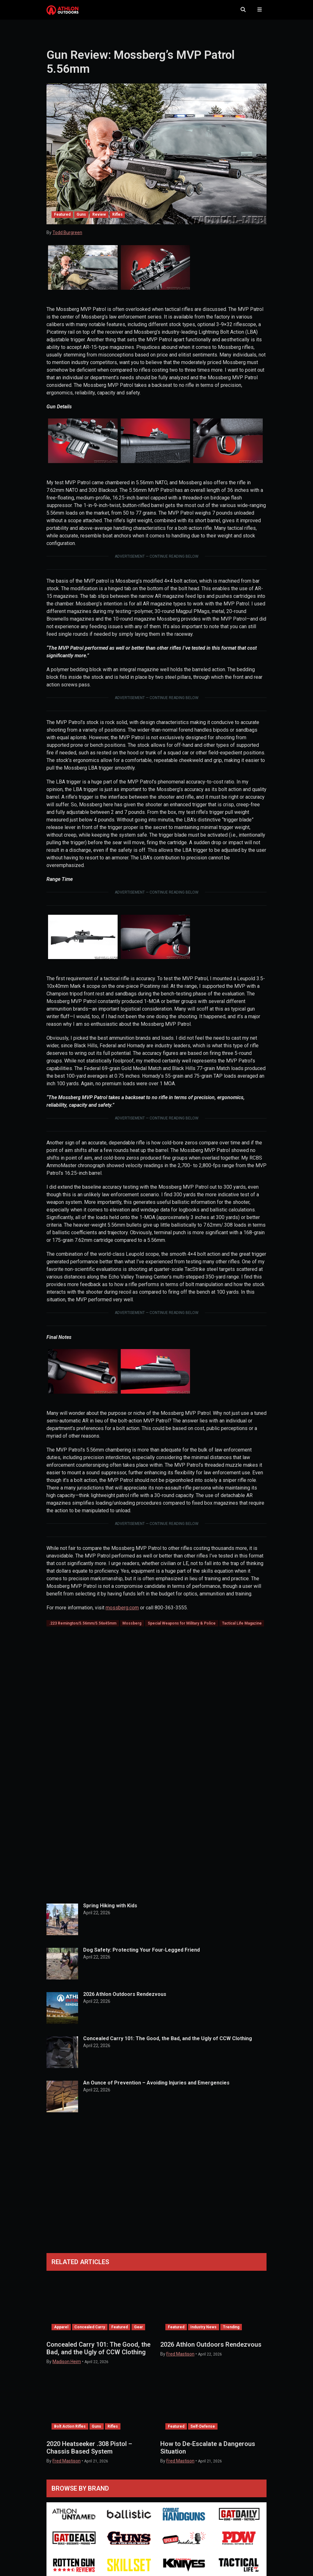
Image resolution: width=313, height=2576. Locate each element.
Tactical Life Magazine (242, 1629)
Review (99, 221)
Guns (81, 221)
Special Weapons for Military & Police (182, 1629)
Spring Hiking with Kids (110, 1912)
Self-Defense (202, 2432)
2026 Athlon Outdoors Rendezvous (124, 2000)
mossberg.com (122, 1614)
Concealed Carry (89, 2333)
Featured (62, 221)
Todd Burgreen (67, 239)
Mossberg (131, 1629)
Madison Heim (66, 2367)
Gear (138, 2333)
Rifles (117, 221)
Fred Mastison (180, 2360)
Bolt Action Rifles (70, 2432)
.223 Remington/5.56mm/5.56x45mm (82, 1629)
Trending (231, 2333)
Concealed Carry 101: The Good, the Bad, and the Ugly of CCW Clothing (167, 2045)
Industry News (203, 2333)
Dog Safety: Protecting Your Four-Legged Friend (141, 1956)
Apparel (61, 2333)
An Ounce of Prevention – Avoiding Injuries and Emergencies (156, 2089)
